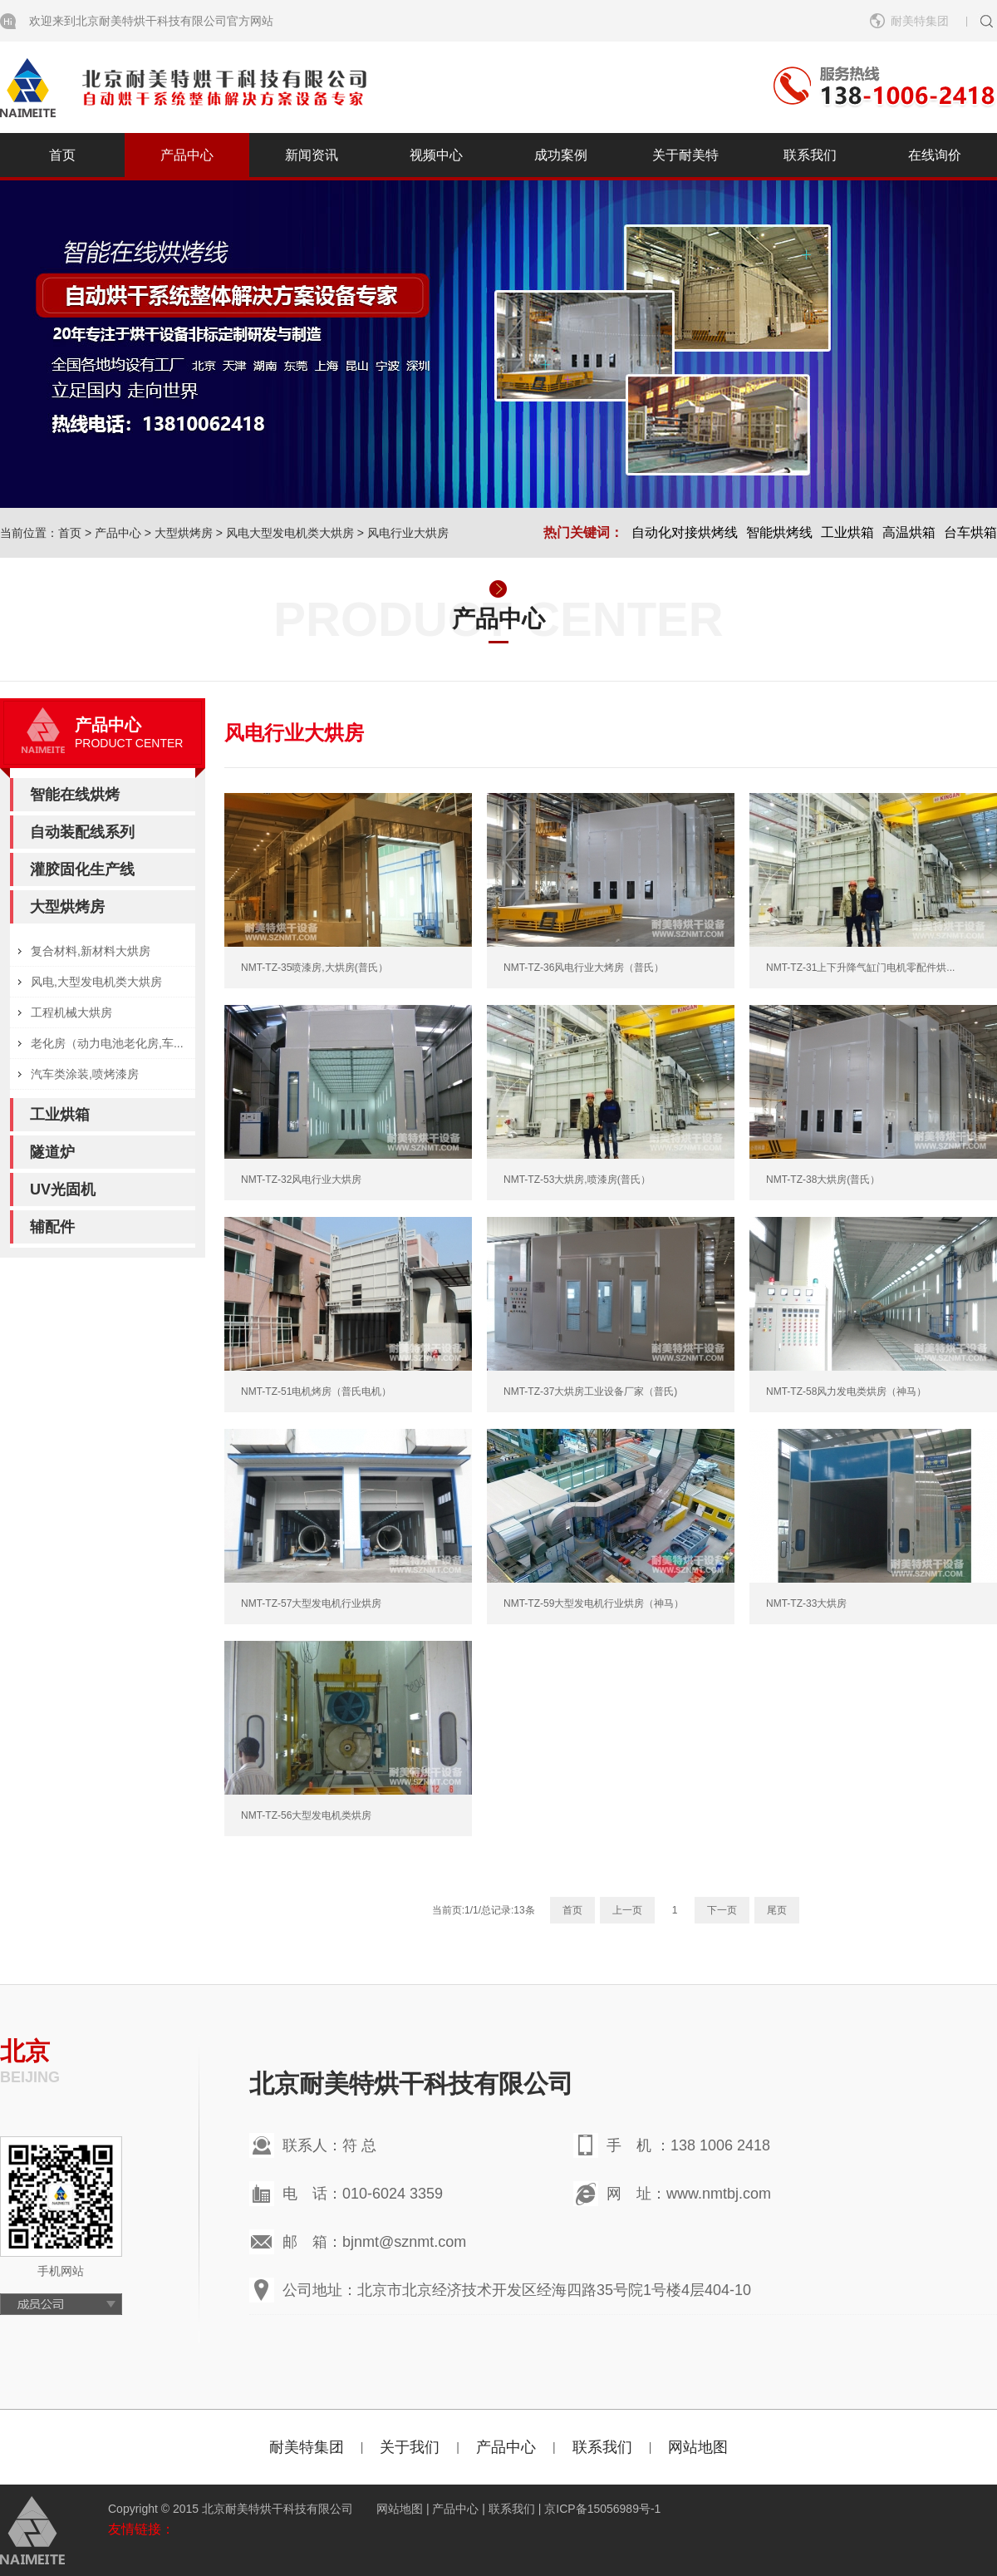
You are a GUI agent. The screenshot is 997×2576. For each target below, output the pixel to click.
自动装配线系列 (82, 832)
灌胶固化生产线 (82, 869)
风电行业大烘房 (408, 532)
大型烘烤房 (184, 532)
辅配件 (52, 1227)
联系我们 (810, 155)
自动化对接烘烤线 (684, 532)
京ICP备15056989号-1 (602, 2508)
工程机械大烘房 (71, 1012)
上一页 (627, 1910)
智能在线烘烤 (75, 794)
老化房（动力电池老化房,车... (107, 1043)
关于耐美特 (685, 155)
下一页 (722, 1910)
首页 (62, 155)
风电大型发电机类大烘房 (290, 532)
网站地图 (698, 2447)
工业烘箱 (847, 532)
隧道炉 (52, 1152)
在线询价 (934, 155)
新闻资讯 (311, 155)
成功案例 (560, 155)
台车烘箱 (970, 532)
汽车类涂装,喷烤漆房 (85, 1074)
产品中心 (187, 155)
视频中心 (436, 155)
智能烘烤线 (779, 532)
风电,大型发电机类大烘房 (96, 981)
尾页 (777, 1910)
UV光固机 (63, 1189)
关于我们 (410, 2447)
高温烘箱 (909, 532)
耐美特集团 (920, 20)
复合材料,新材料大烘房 (90, 951)
